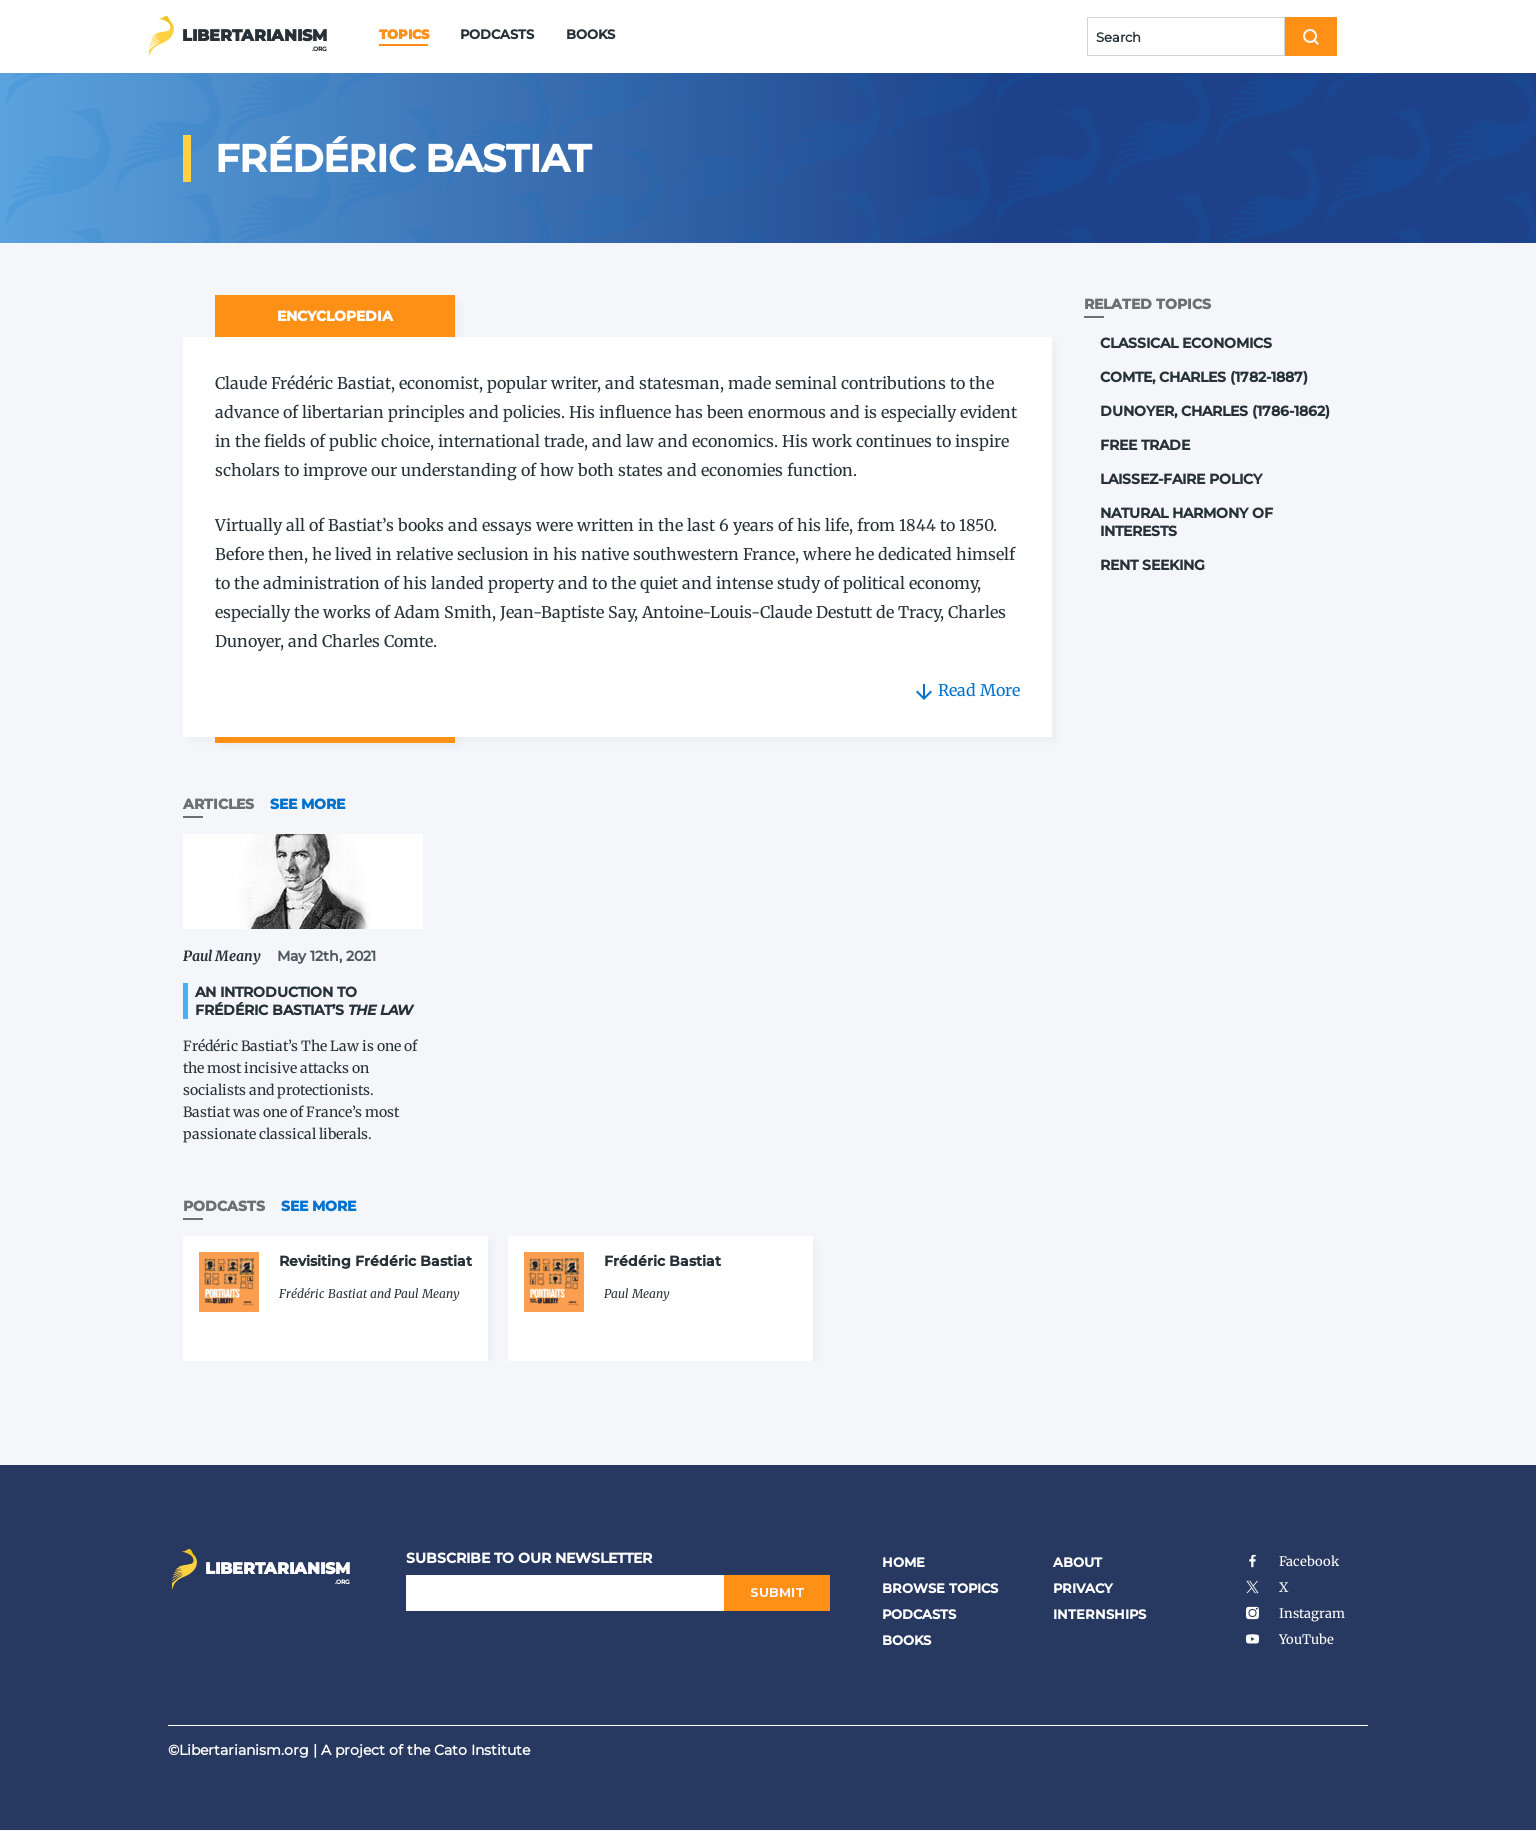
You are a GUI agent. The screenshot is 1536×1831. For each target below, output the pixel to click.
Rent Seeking (1152, 565)
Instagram (1294, 1613)
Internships (1099, 1614)
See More (307, 804)
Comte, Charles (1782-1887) (1204, 377)
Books (590, 34)
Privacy (1083, 1588)
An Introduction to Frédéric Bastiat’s (304, 1001)
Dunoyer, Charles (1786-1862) (1215, 411)
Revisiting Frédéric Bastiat (375, 1261)
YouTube (1289, 1639)
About (1077, 1562)
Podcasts (497, 34)
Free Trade (1145, 445)
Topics (403, 34)
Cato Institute (482, 1750)
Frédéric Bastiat (662, 1261)
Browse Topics (940, 1588)
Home (903, 1562)
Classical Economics (1186, 343)
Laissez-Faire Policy (1181, 479)
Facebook (1291, 1561)
